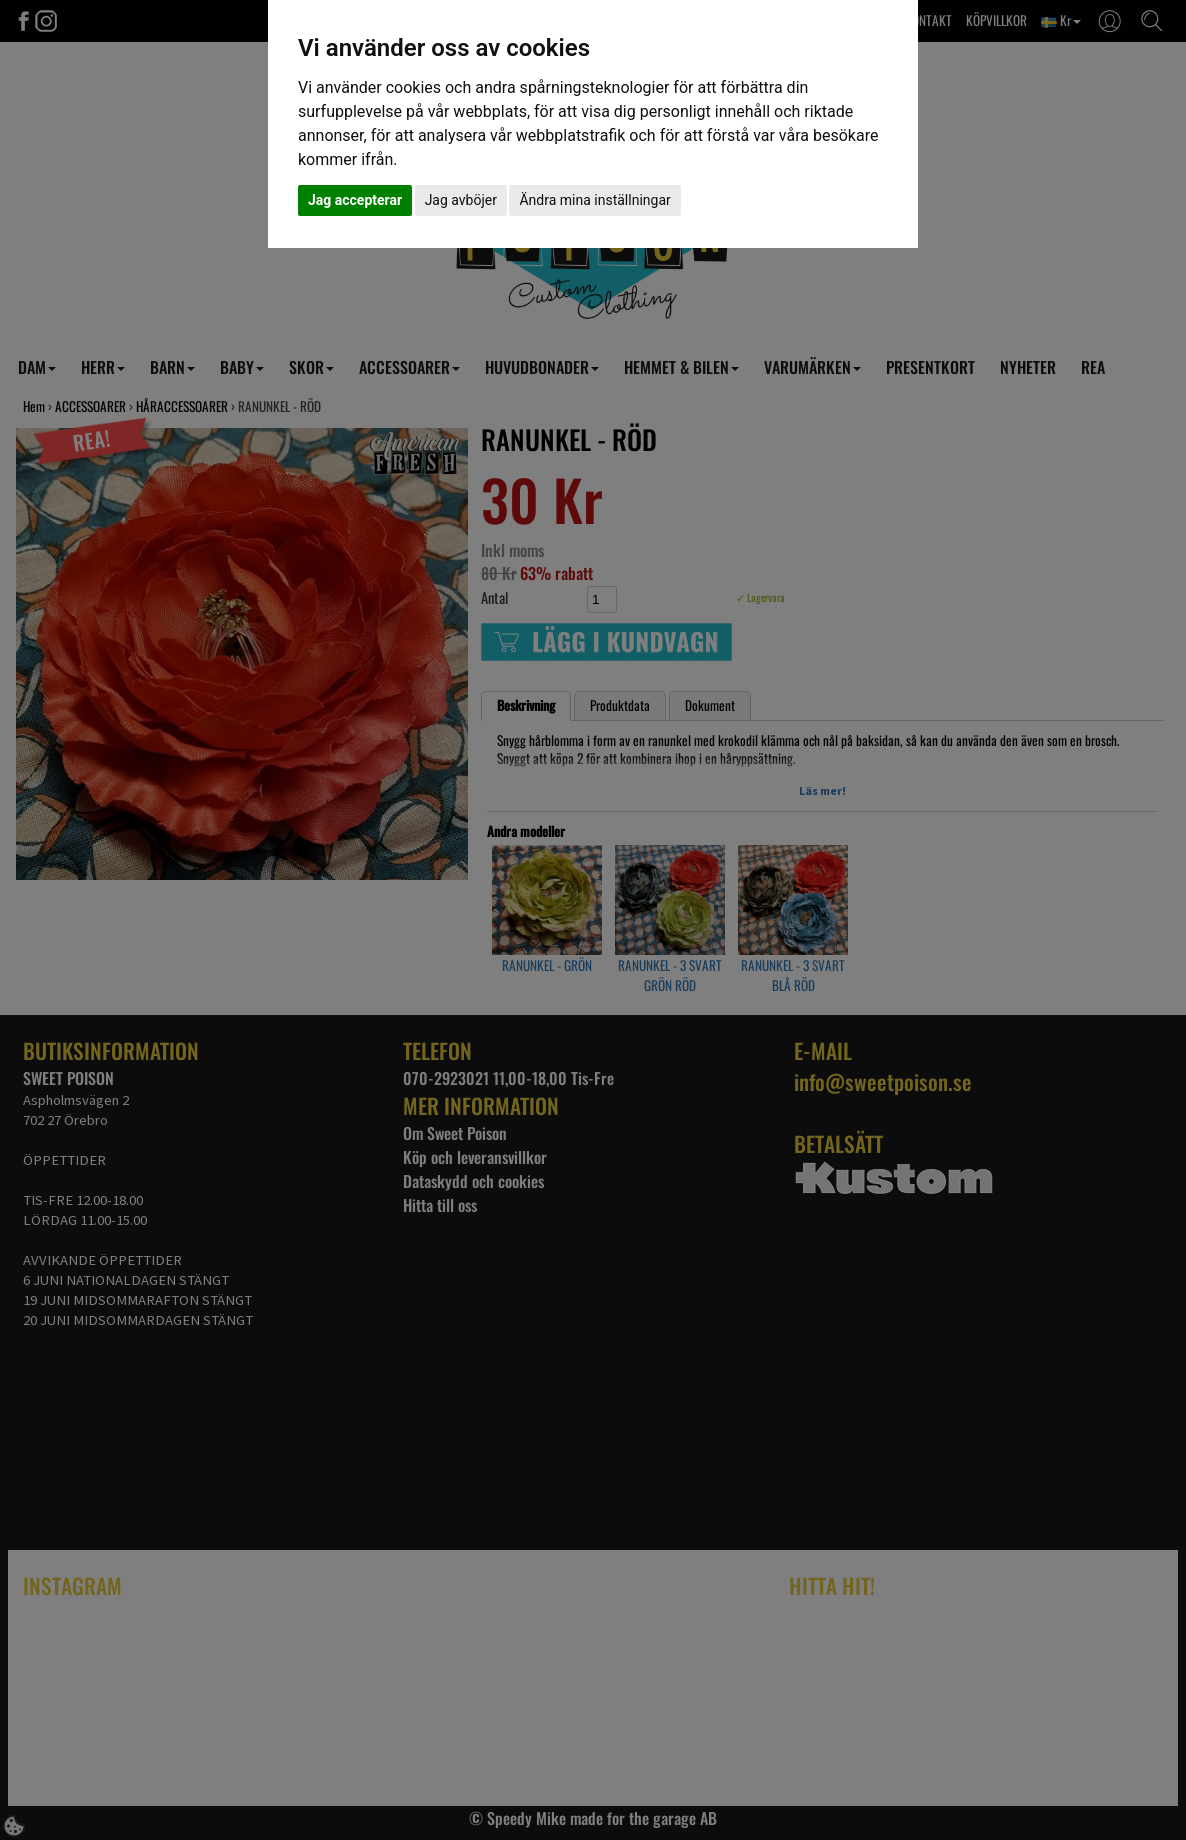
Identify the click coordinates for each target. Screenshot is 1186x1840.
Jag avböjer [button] (461, 200)
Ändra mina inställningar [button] (594, 200)
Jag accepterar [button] (355, 200)
